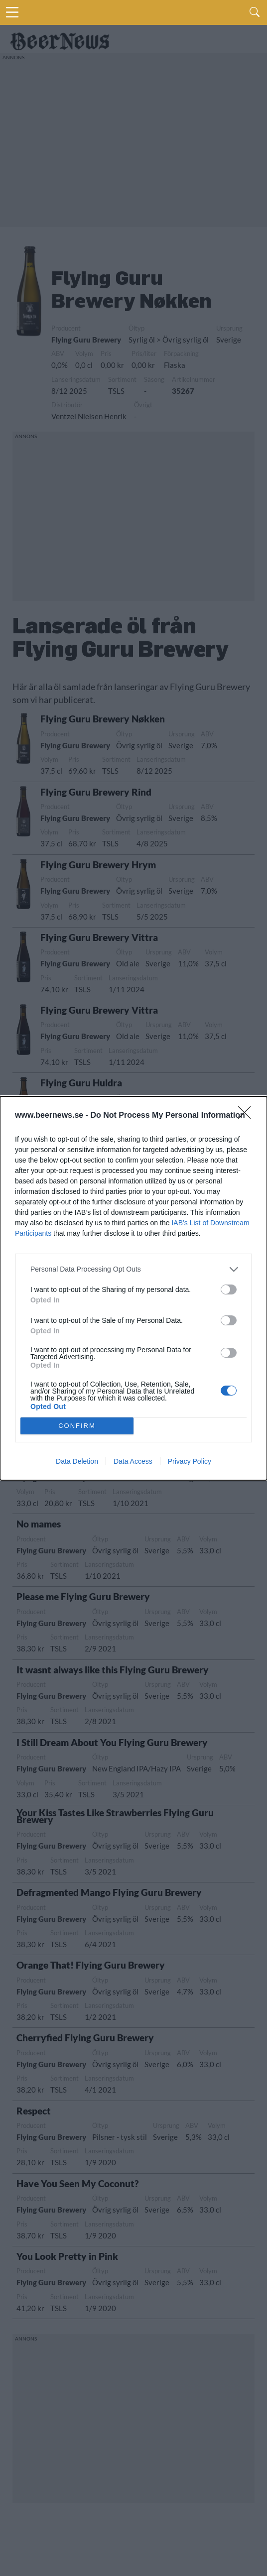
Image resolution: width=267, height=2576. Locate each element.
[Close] (247, 1115)
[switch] (229, 1289)
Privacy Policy (189, 1461)
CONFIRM (77, 1425)
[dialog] (133, 1288)
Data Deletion (77, 1461)
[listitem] (133, 1269)
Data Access (133, 1461)
